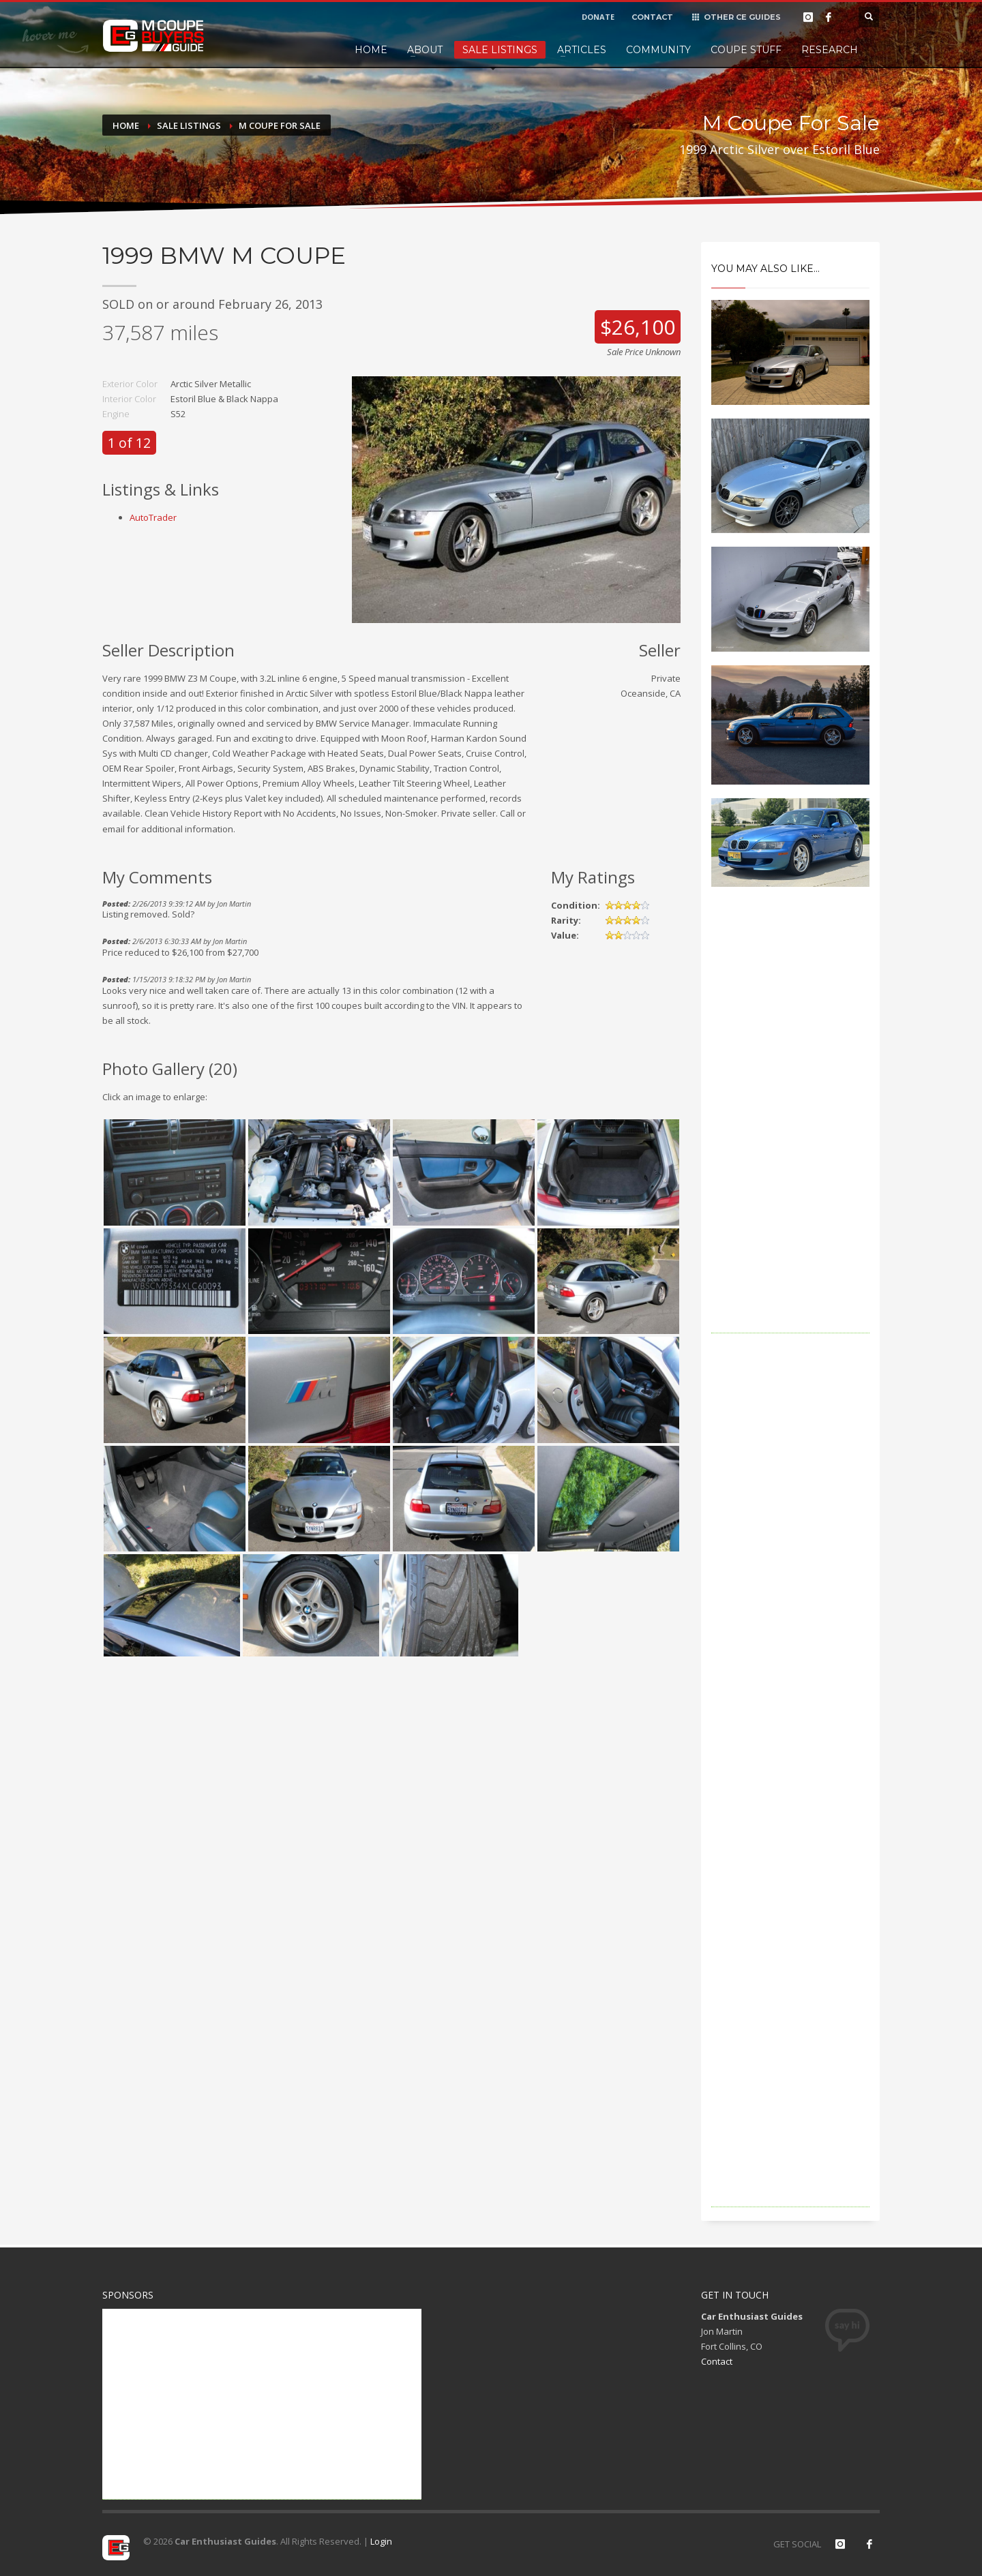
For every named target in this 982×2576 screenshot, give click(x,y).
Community (658, 50)
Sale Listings (499, 50)
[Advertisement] (790, 1128)
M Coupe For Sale (280, 125)
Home (371, 50)
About (425, 50)
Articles (581, 50)
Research (829, 50)
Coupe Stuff (746, 50)
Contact (716, 2361)
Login (381, 2541)
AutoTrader (153, 517)
